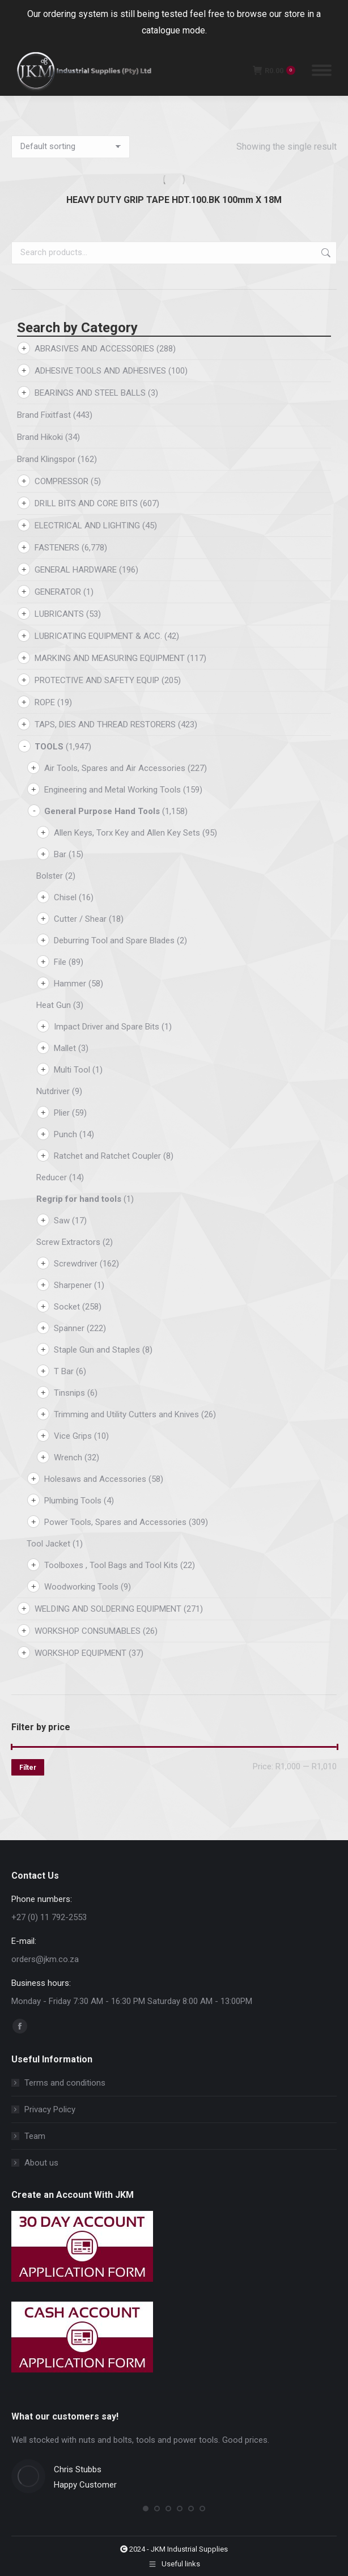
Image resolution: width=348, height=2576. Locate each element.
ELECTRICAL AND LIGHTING (87, 525)
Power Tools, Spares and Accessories (115, 1522)
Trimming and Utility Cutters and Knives (126, 1414)
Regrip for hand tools (78, 1199)
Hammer (70, 983)
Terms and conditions (64, 2083)
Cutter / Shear (80, 919)
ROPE (45, 702)
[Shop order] (70, 146)
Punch (65, 1134)
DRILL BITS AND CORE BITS (86, 503)
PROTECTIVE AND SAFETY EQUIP (97, 680)
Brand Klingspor (46, 459)
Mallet (65, 1048)
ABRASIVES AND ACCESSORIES (94, 349)
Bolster (49, 876)
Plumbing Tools (72, 1500)
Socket (67, 1307)
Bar (60, 854)
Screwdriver (75, 1264)
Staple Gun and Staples (97, 1350)
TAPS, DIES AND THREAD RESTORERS (105, 724)
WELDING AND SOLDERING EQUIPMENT (108, 1609)
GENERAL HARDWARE (76, 570)
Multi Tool (72, 1070)
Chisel (65, 897)
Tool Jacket (48, 1544)
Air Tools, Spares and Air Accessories (114, 768)
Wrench (68, 1457)
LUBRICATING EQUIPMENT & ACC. (98, 636)
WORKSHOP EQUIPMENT (80, 1653)
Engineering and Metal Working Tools (112, 790)
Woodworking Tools (81, 1587)
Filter (27, 1768)
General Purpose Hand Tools (102, 811)
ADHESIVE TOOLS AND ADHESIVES (100, 371)
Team (34, 2136)
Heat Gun (53, 1005)
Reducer (51, 1177)
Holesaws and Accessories (95, 1479)
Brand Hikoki (40, 437)
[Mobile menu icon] (322, 70)
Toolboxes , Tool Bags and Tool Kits (111, 1565)
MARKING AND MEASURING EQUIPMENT (110, 658)
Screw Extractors (68, 1242)
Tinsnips (69, 1393)
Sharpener (73, 1285)
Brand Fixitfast (44, 415)
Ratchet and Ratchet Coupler (107, 1156)
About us (41, 2163)
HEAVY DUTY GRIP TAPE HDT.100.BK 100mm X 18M (174, 199)
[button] (145, 2508)
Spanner (69, 1328)
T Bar (64, 1371)
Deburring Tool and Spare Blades (114, 940)
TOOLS (49, 747)
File (60, 962)
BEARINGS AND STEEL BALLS (90, 393)
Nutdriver (53, 1091)
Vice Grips (73, 1436)
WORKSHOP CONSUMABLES (88, 1631)
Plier (62, 1113)
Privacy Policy (49, 2109)
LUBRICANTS (59, 614)
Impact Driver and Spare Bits (106, 1027)
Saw (62, 1220)
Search (324, 253)
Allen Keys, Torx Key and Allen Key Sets (127, 833)
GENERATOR (58, 592)
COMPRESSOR (61, 481)
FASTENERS (57, 548)
